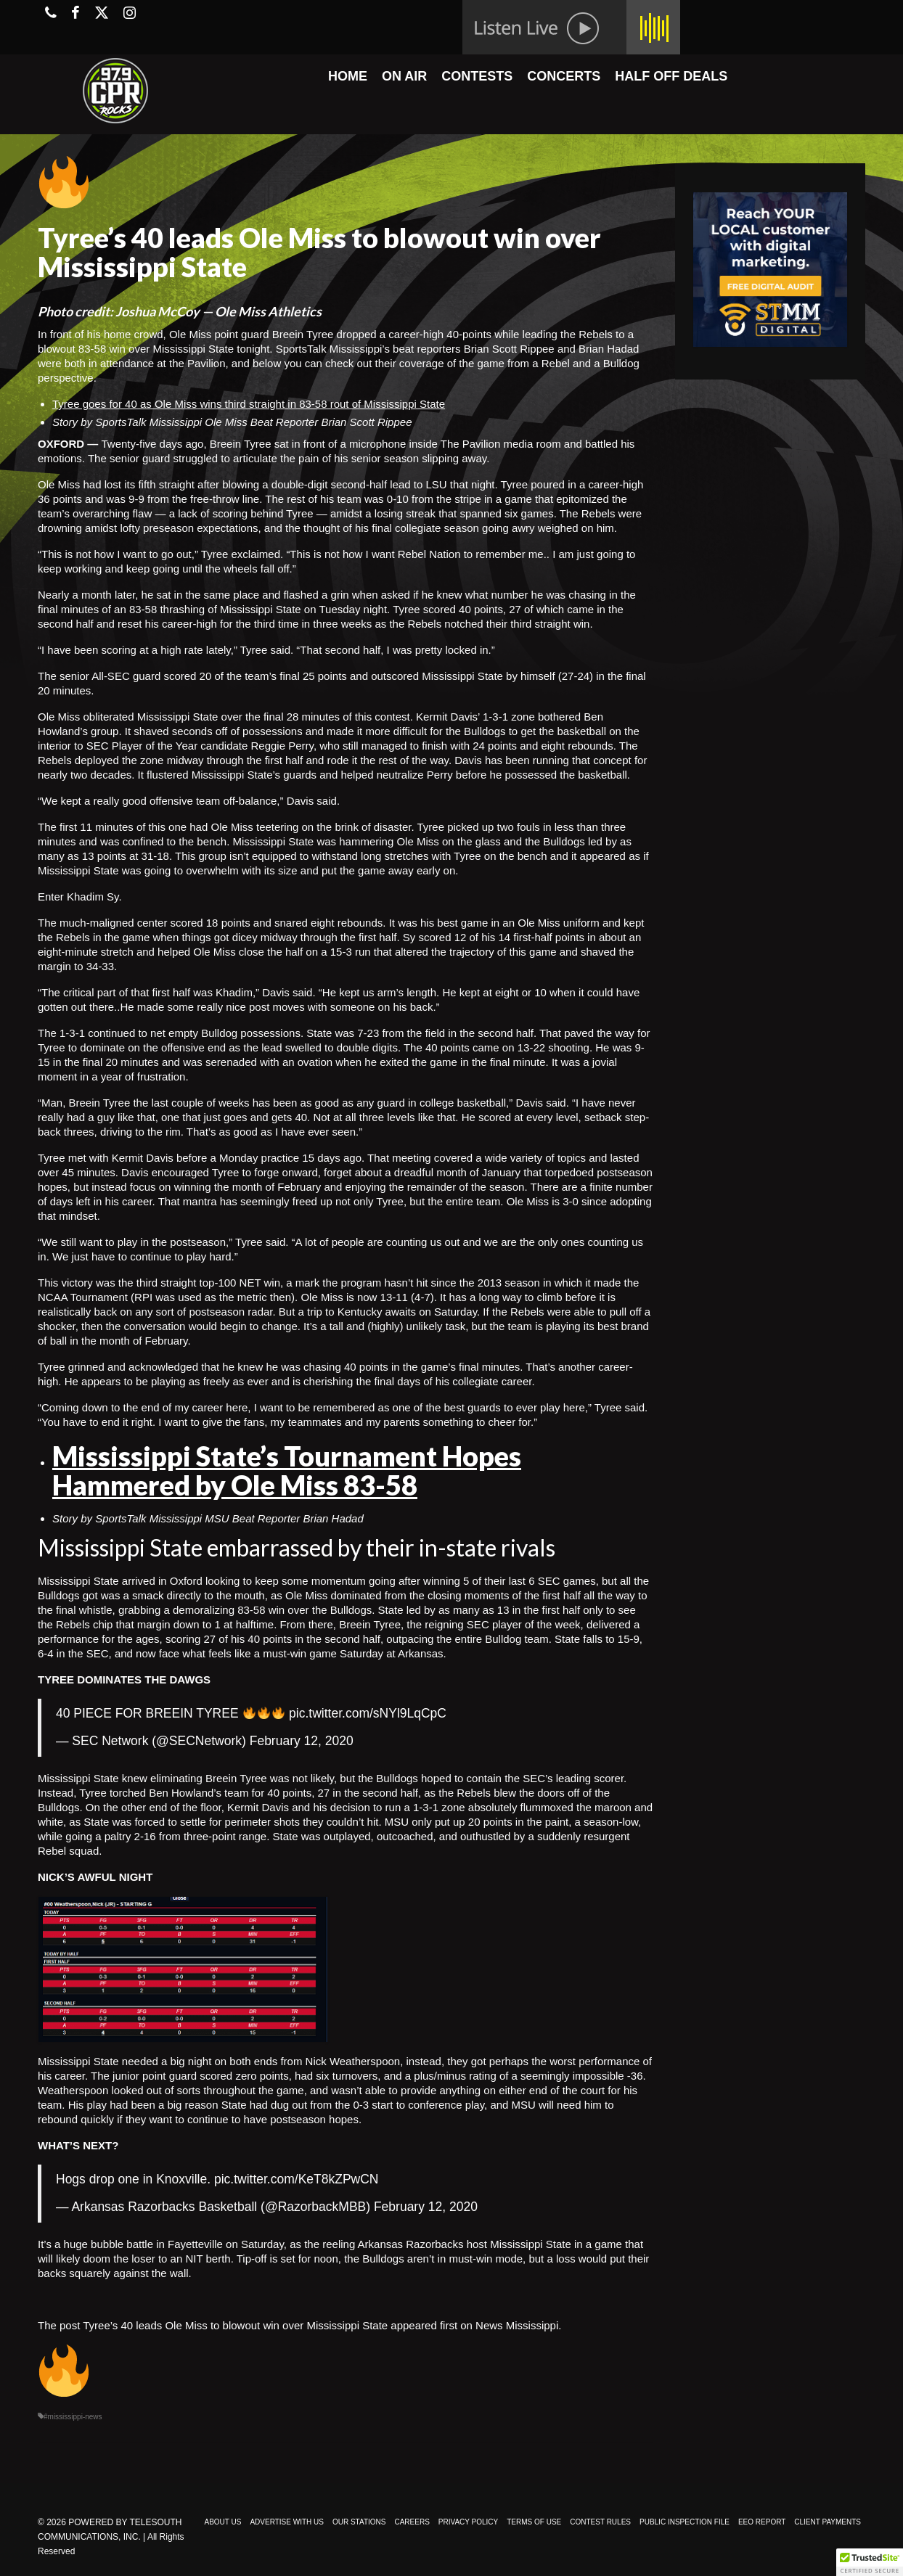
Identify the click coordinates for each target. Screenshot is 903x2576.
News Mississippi (516, 2325)
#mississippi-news (73, 2417)
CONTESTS (476, 76)
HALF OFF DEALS (671, 76)
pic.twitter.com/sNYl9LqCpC (367, 1713)
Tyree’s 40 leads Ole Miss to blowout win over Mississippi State (235, 2325)
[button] (869, 2562)
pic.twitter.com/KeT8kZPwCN (296, 2179)
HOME (347, 76)
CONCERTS (563, 76)
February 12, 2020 (302, 1741)
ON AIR (404, 76)
